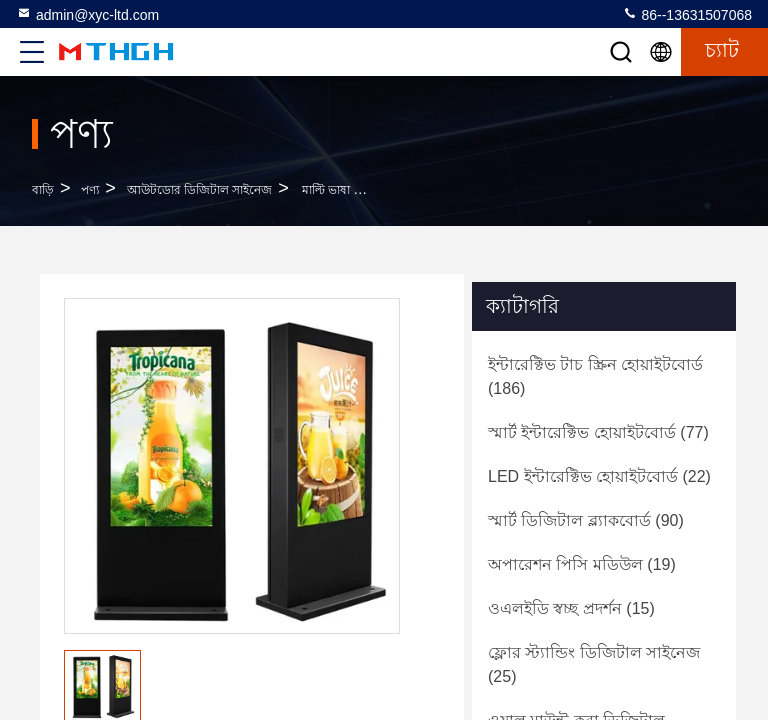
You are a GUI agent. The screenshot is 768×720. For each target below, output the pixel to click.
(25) (594, 664)
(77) (598, 432)
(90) (586, 520)
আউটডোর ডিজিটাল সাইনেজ (200, 190)
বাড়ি (43, 190)
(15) (571, 608)
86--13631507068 (687, 14)
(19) (582, 564)
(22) (599, 476)
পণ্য (90, 190)
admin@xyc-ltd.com (87, 14)
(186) (595, 376)
